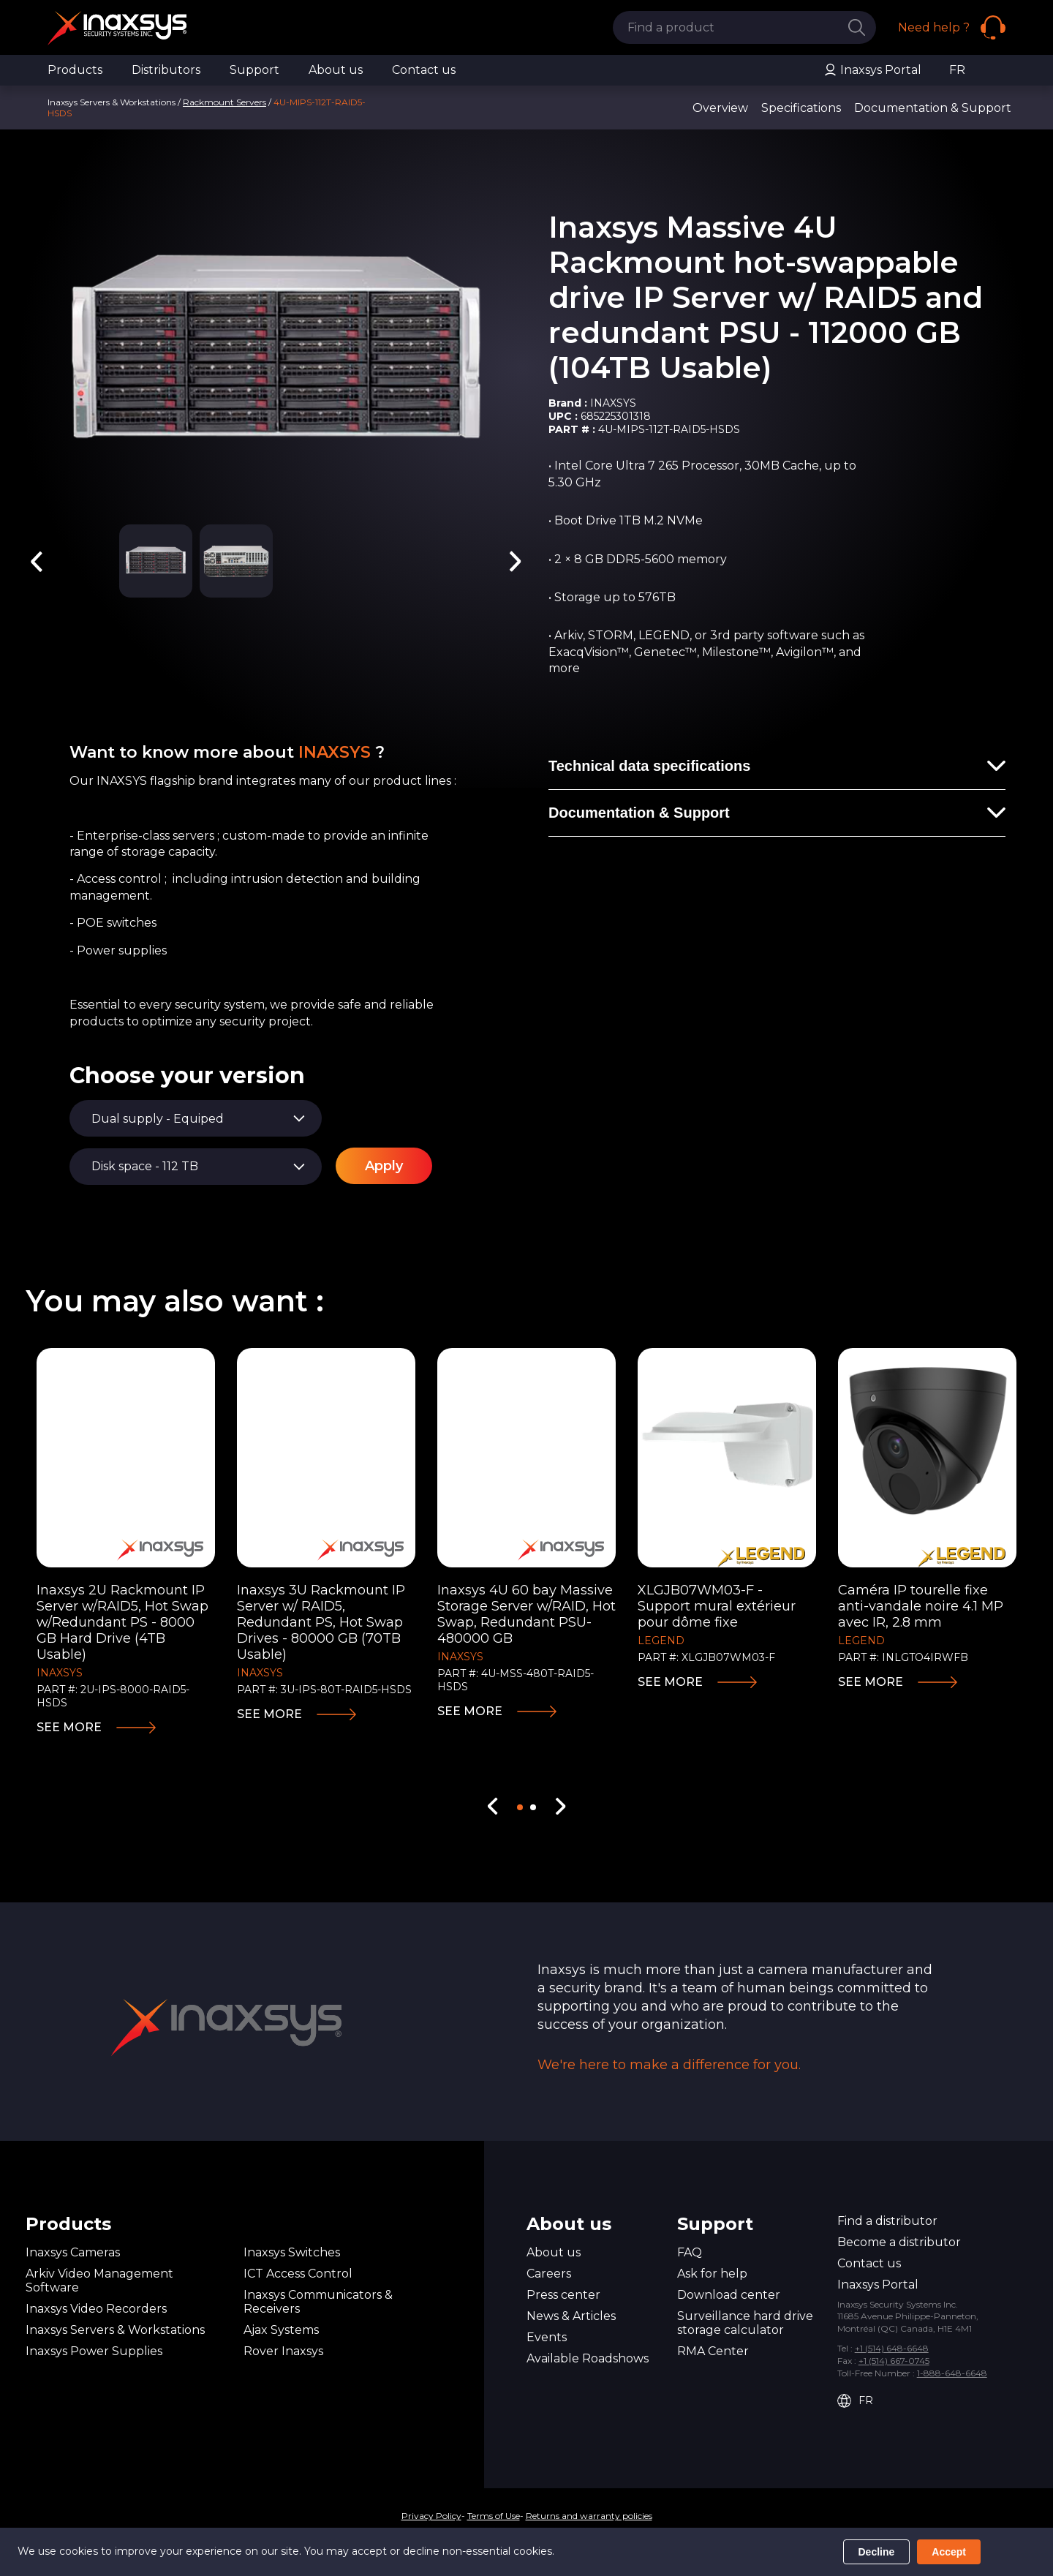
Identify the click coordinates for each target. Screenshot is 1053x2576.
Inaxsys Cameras (73, 2252)
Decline (876, 2552)
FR (957, 70)
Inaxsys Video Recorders (96, 2309)
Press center (563, 2295)
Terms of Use (493, 2515)
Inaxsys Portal (872, 70)
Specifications (801, 108)
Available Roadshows (587, 2358)
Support (254, 70)
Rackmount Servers (224, 102)
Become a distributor (899, 2242)
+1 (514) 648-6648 (892, 2348)
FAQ (689, 2252)
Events (546, 2337)
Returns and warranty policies (589, 2515)
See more (69, 1727)
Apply (384, 1166)
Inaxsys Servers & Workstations (115, 2330)
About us (336, 70)
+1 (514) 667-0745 (893, 2360)
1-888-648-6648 (952, 2373)
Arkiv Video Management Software (99, 2280)
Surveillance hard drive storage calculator (745, 2323)
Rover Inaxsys (283, 2351)
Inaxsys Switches (292, 2252)
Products (75, 70)
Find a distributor (887, 2221)
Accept (949, 2552)
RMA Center (713, 2351)
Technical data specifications (649, 766)
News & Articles (571, 2316)
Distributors (166, 70)
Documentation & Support (932, 108)
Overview (720, 108)
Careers (548, 2274)
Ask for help (712, 2274)
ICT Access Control (298, 2274)
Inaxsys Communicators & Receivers (318, 2302)
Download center (728, 2295)
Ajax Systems (281, 2330)
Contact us (424, 70)
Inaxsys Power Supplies (94, 2351)
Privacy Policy (431, 2515)
